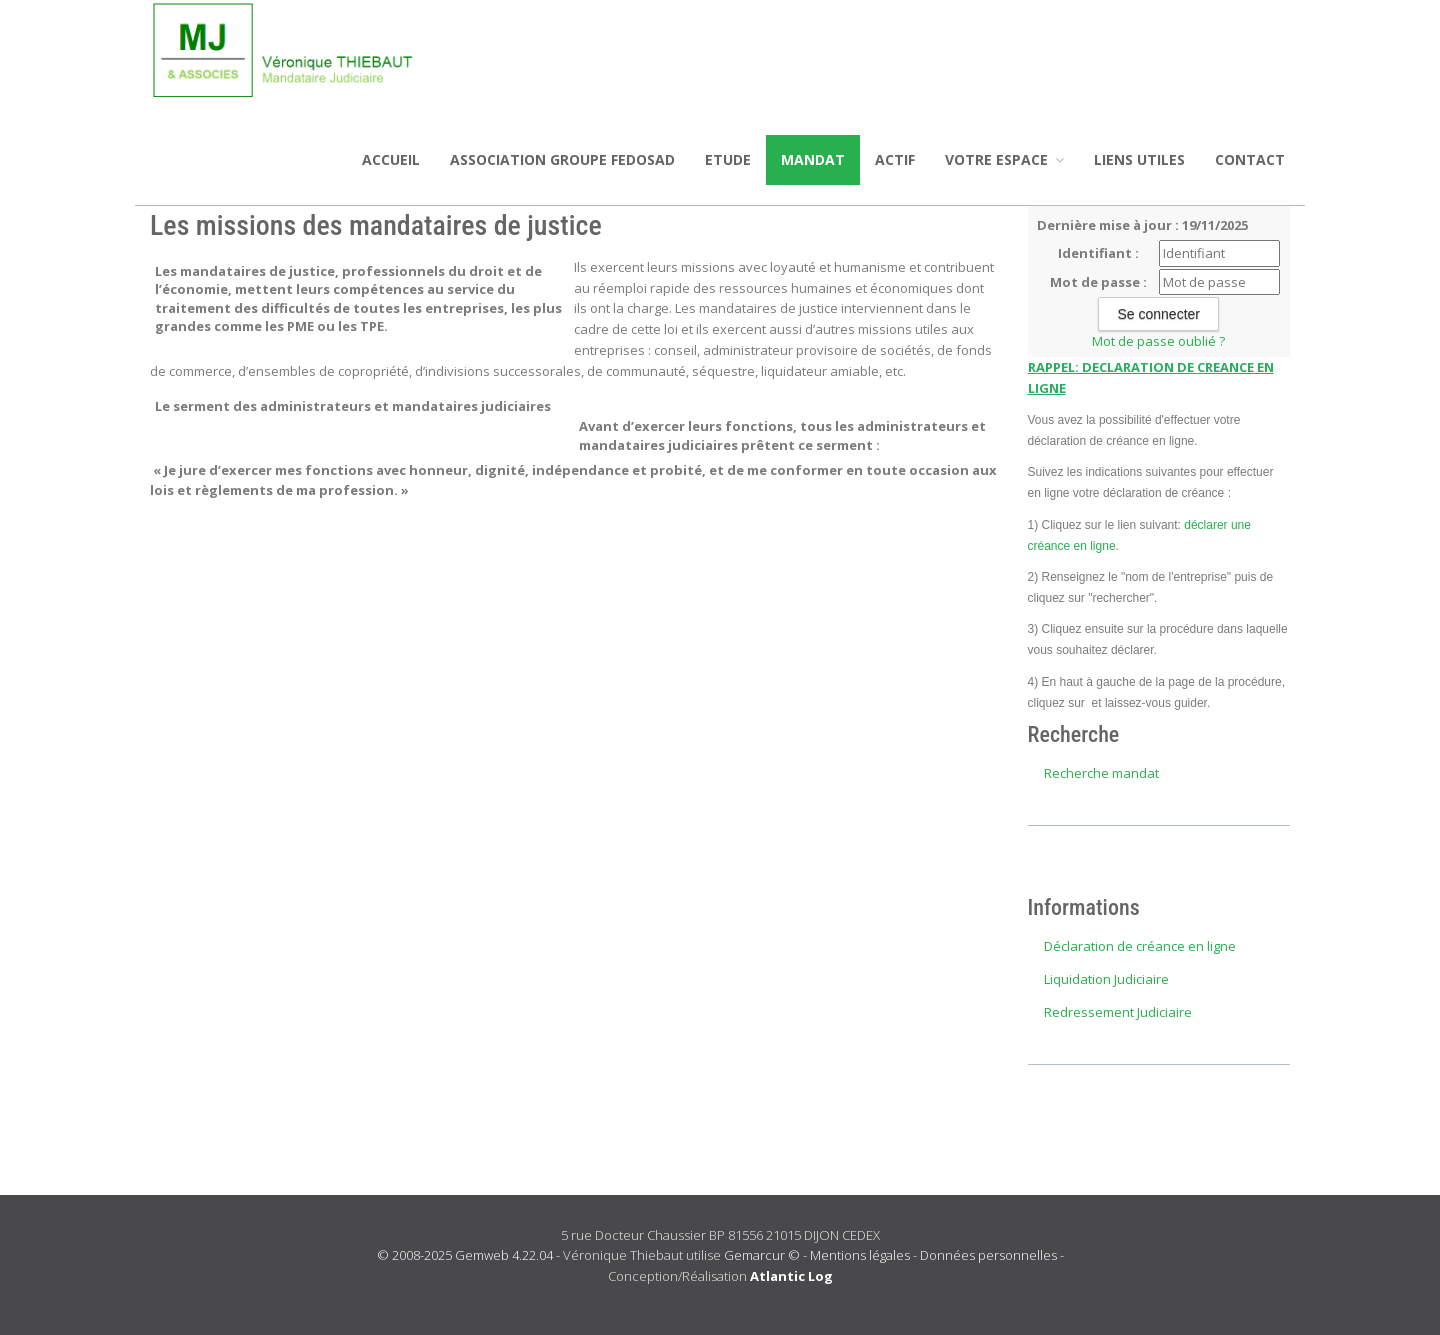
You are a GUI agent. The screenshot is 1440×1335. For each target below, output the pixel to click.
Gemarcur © (762, 1255)
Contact (1250, 159)
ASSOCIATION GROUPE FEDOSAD (562, 159)
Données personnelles (988, 1255)
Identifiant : (1098, 253)
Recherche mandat (1101, 773)
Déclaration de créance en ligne (1140, 946)
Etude (728, 159)
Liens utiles (1139, 159)
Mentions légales (860, 1255)
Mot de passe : (1098, 282)
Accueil (391, 159)
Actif (895, 159)
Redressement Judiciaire (1118, 1012)
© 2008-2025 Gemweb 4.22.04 (465, 1255)
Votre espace (1004, 159)
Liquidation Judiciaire (1106, 979)
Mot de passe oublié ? (1158, 341)
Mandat (813, 159)
